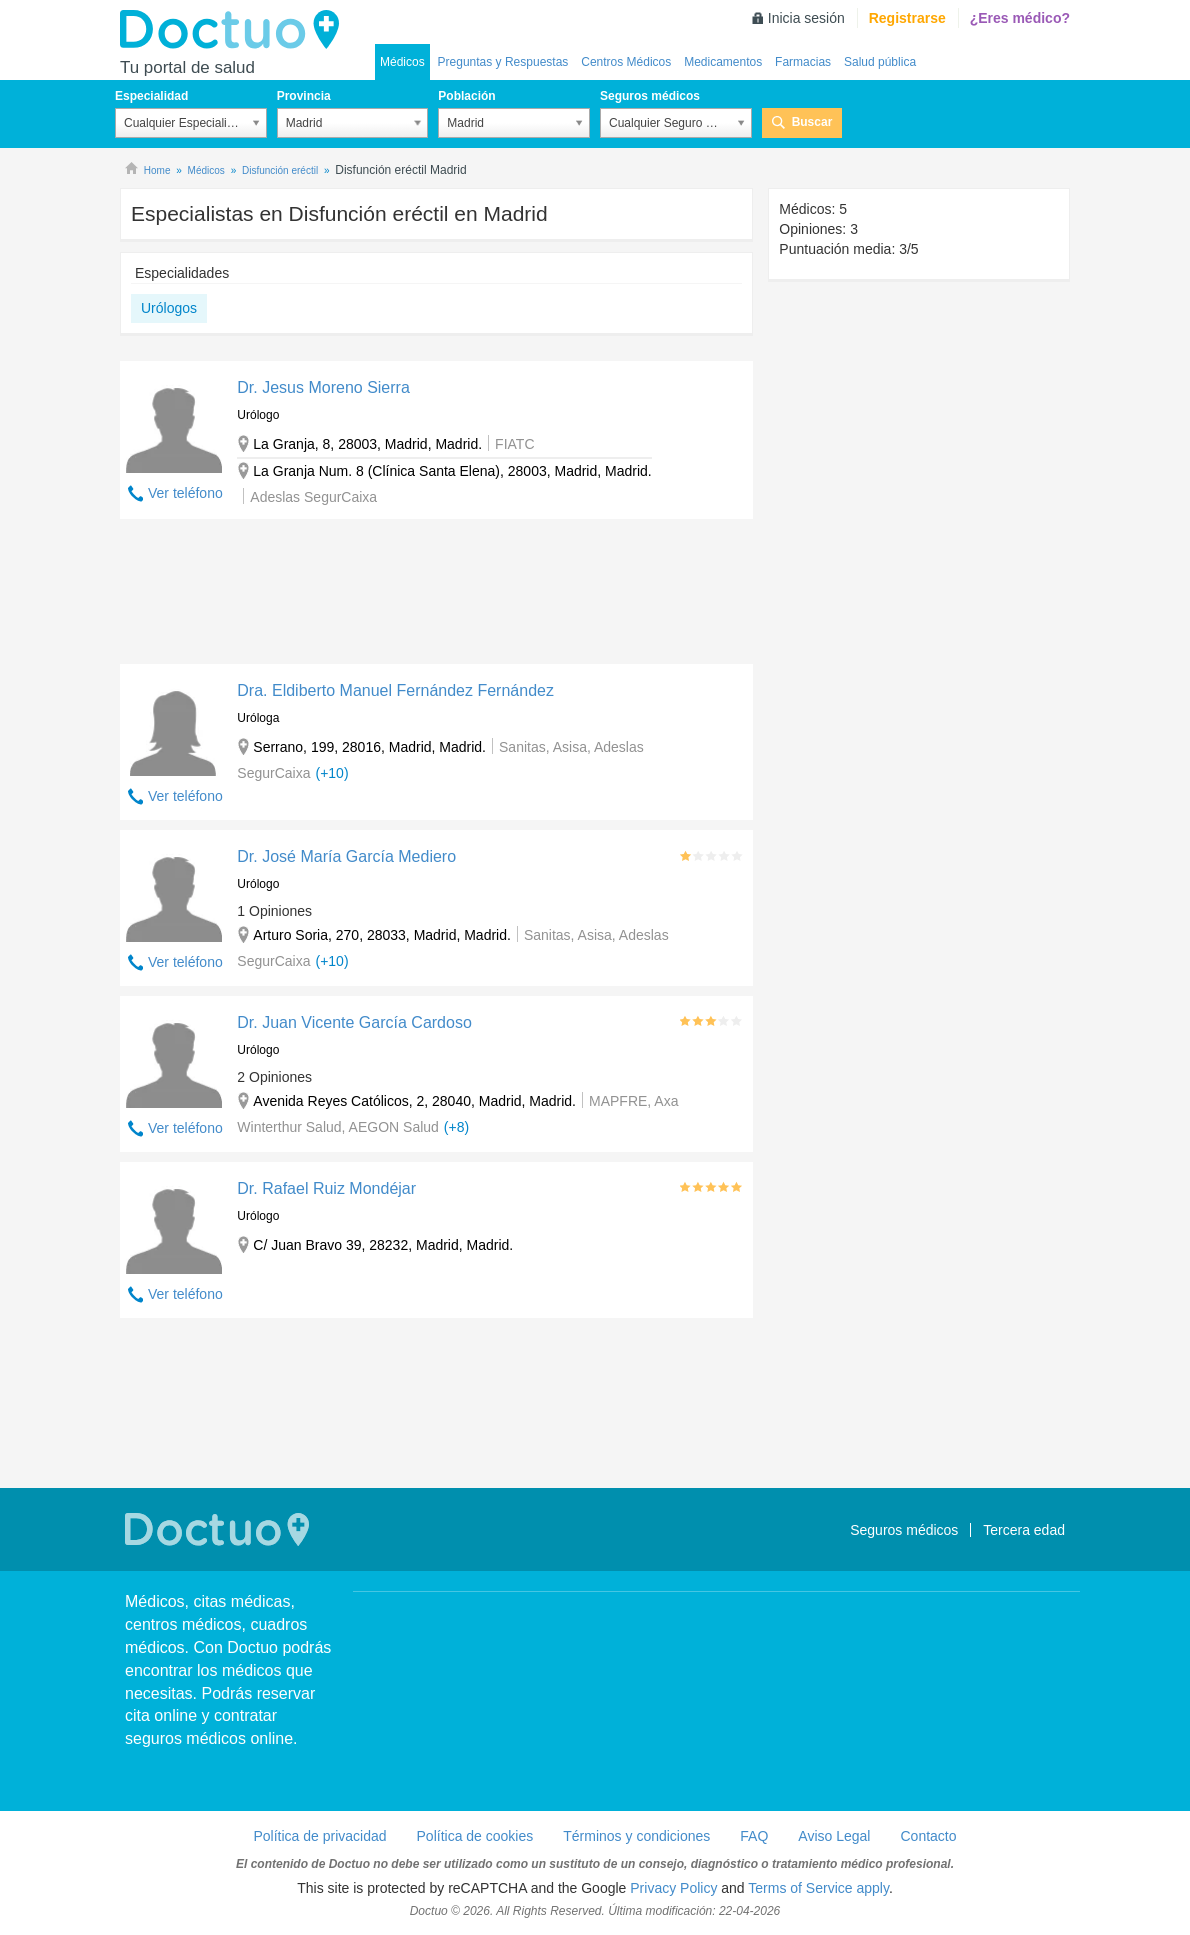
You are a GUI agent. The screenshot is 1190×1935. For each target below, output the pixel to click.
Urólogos (169, 308)
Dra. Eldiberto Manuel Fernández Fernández (395, 690)
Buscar (812, 122)
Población (466, 96)
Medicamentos (723, 62)
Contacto (928, 1836)
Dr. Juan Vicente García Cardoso (354, 1022)
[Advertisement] (436, 596)
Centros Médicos (626, 62)
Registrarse (907, 18)
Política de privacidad (319, 1836)
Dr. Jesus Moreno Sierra (323, 387)
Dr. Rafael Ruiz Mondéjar (326, 1188)
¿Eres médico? (1020, 18)
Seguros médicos (650, 96)
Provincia (304, 96)
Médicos (402, 62)
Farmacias (803, 62)
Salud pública (880, 62)
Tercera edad (1024, 1530)
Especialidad (151, 96)
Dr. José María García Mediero (346, 856)
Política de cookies (475, 1836)
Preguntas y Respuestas (503, 62)
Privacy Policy (673, 1888)
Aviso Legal (834, 1836)
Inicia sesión (806, 18)
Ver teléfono (185, 493)
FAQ (754, 1836)
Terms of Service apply (818, 1888)
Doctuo (235, 30)
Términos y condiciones (636, 1836)
